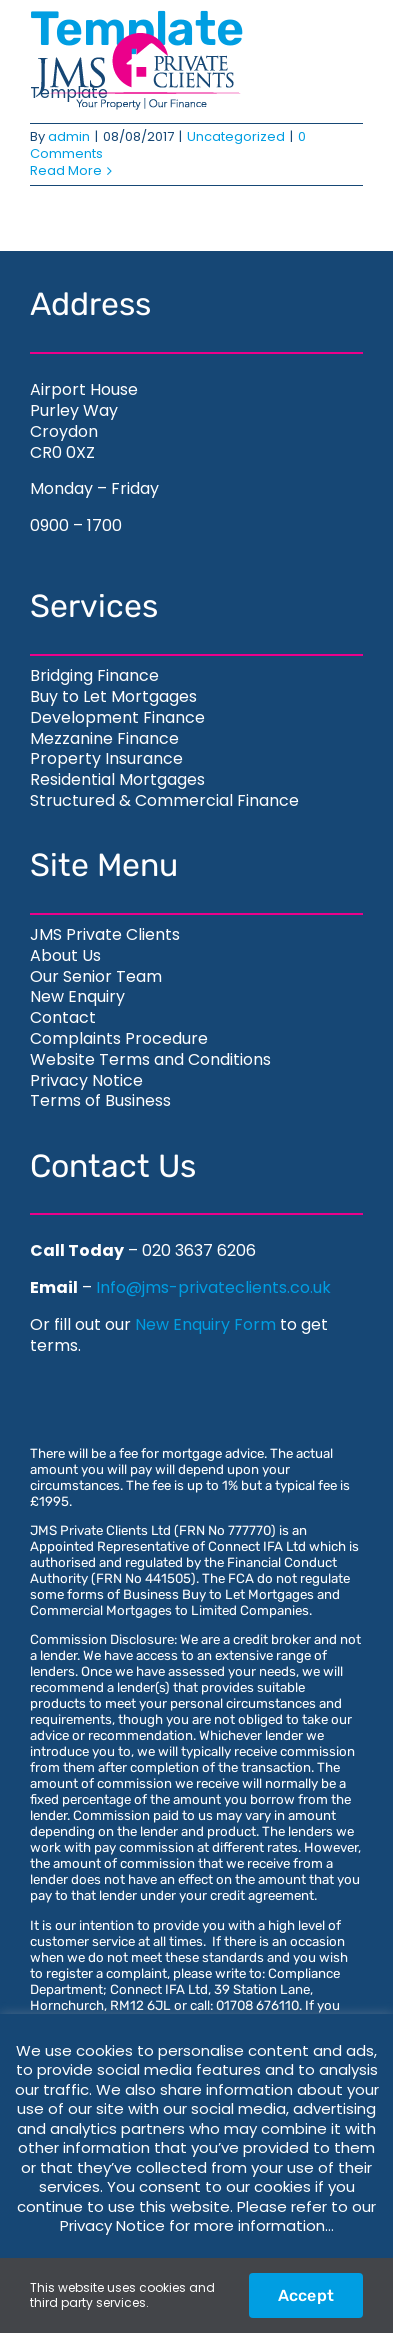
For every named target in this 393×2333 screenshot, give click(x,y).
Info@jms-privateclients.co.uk (213, 1287)
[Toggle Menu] (326, 71)
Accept (306, 2295)
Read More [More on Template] (66, 170)
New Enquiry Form (205, 1324)
